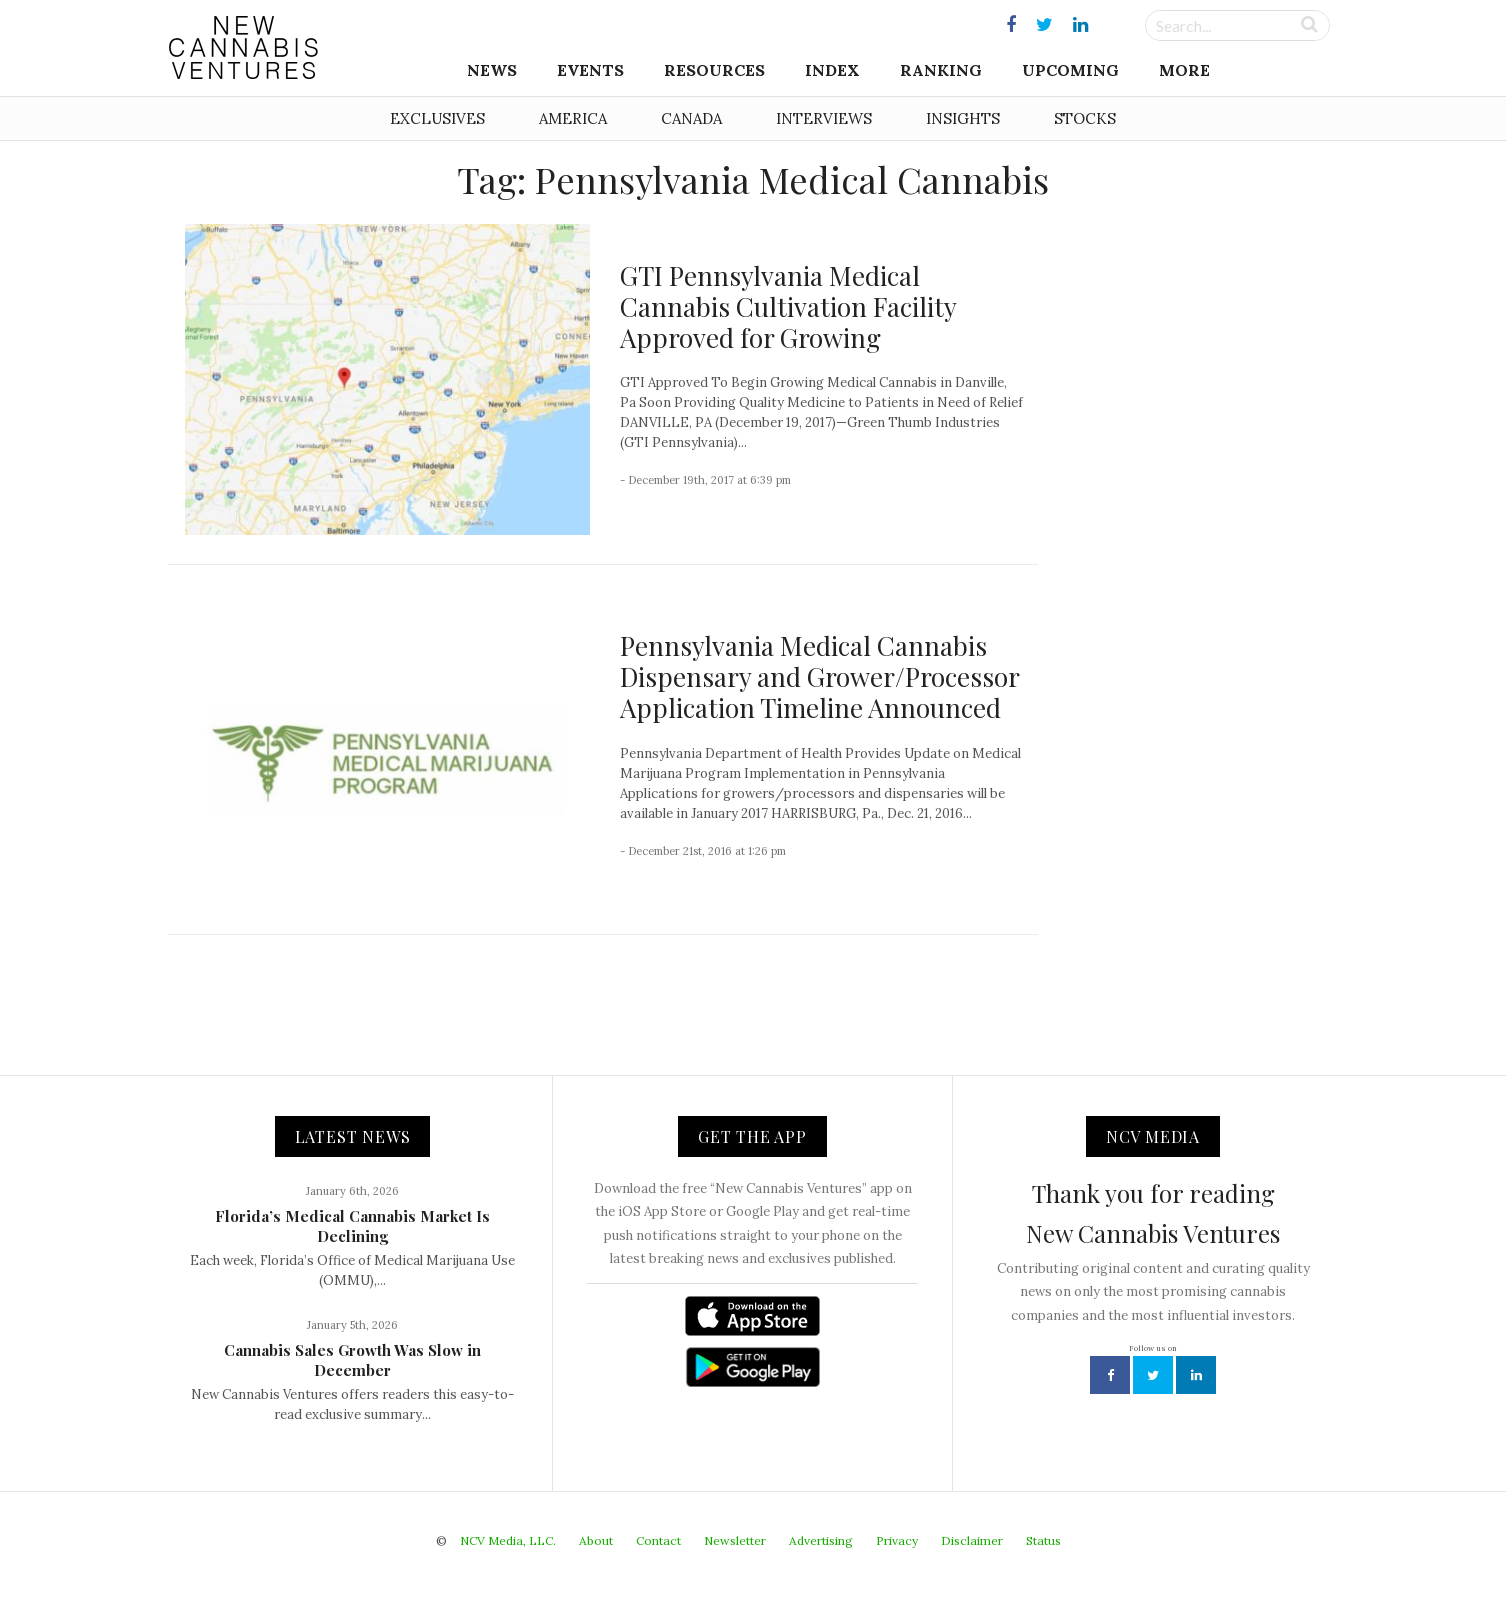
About (596, 1540)
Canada (691, 118)
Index (832, 70)
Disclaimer (972, 1540)
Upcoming (1070, 70)
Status (1043, 1540)
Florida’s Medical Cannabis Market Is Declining (352, 1226)
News (492, 70)
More (1184, 70)
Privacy (897, 1540)
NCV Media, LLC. (508, 1540)
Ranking (941, 70)
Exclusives (437, 118)
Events (590, 70)
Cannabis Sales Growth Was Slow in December (352, 1360)
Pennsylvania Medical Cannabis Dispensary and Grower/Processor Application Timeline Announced (819, 676)
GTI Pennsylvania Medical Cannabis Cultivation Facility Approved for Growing (788, 306)
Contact (658, 1540)
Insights (963, 118)
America (573, 118)
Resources (714, 70)
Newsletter (735, 1540)
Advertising (821, 1540)
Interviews (824, 118)
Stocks (1085, 118)
